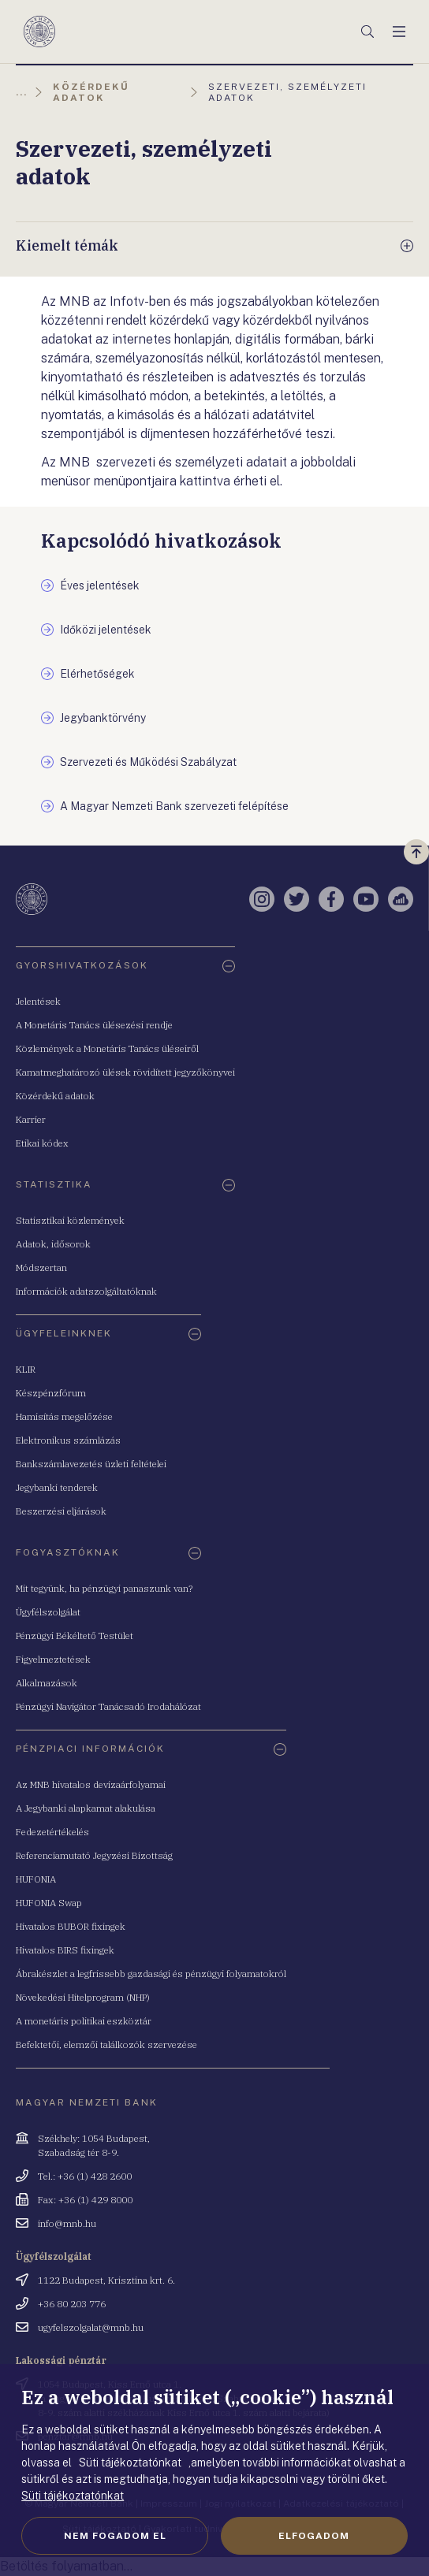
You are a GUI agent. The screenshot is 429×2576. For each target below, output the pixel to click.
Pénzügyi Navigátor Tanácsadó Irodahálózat (108, 1706)
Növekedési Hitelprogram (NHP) (83, 1997)
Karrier (31, 1119)
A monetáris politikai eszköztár (83, 2021)
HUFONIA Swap (49, 1903)
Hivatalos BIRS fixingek (65, 1950)
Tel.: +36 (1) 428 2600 (85, 2176)
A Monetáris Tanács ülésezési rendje (94, 1025)
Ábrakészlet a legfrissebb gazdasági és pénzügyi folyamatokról (151, 1973)
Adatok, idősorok (53, 1244)
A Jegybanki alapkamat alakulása (85, 1808)
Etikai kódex (42, 1143)
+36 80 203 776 (72, 2304)
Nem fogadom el (115, 2535)
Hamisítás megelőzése (64, 1416)
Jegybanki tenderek (57, 1487)
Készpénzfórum (51, 1393)
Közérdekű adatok (55, 1096)
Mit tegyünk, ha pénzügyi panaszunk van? (104, 1588)
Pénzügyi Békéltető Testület (74, 1635)
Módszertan (41, 1267)
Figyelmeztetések (53, 1659)
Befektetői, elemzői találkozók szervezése (106, 2044)
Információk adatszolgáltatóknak (86, 1291)
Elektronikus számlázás (68, 1440)
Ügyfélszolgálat (48, 1612)
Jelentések (38, 1001)
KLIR (25, 1369)
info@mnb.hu (67, 2223)
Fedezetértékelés (52, 1832)
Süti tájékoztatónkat (72, 2495)
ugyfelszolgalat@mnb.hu (91, 2327)
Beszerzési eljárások (61, 1511)
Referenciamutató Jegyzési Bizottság (94, 1855)
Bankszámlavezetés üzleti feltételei (91, 1464)
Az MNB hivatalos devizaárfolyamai (91, 1784)
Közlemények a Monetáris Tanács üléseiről (107, 1048)
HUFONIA (36, 1879)
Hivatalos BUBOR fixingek (70, 1926)
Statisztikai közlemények (70, 1220)
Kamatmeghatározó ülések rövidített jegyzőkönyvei (125, 1072)
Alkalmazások (46, 1683)
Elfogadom (313, 2535)
